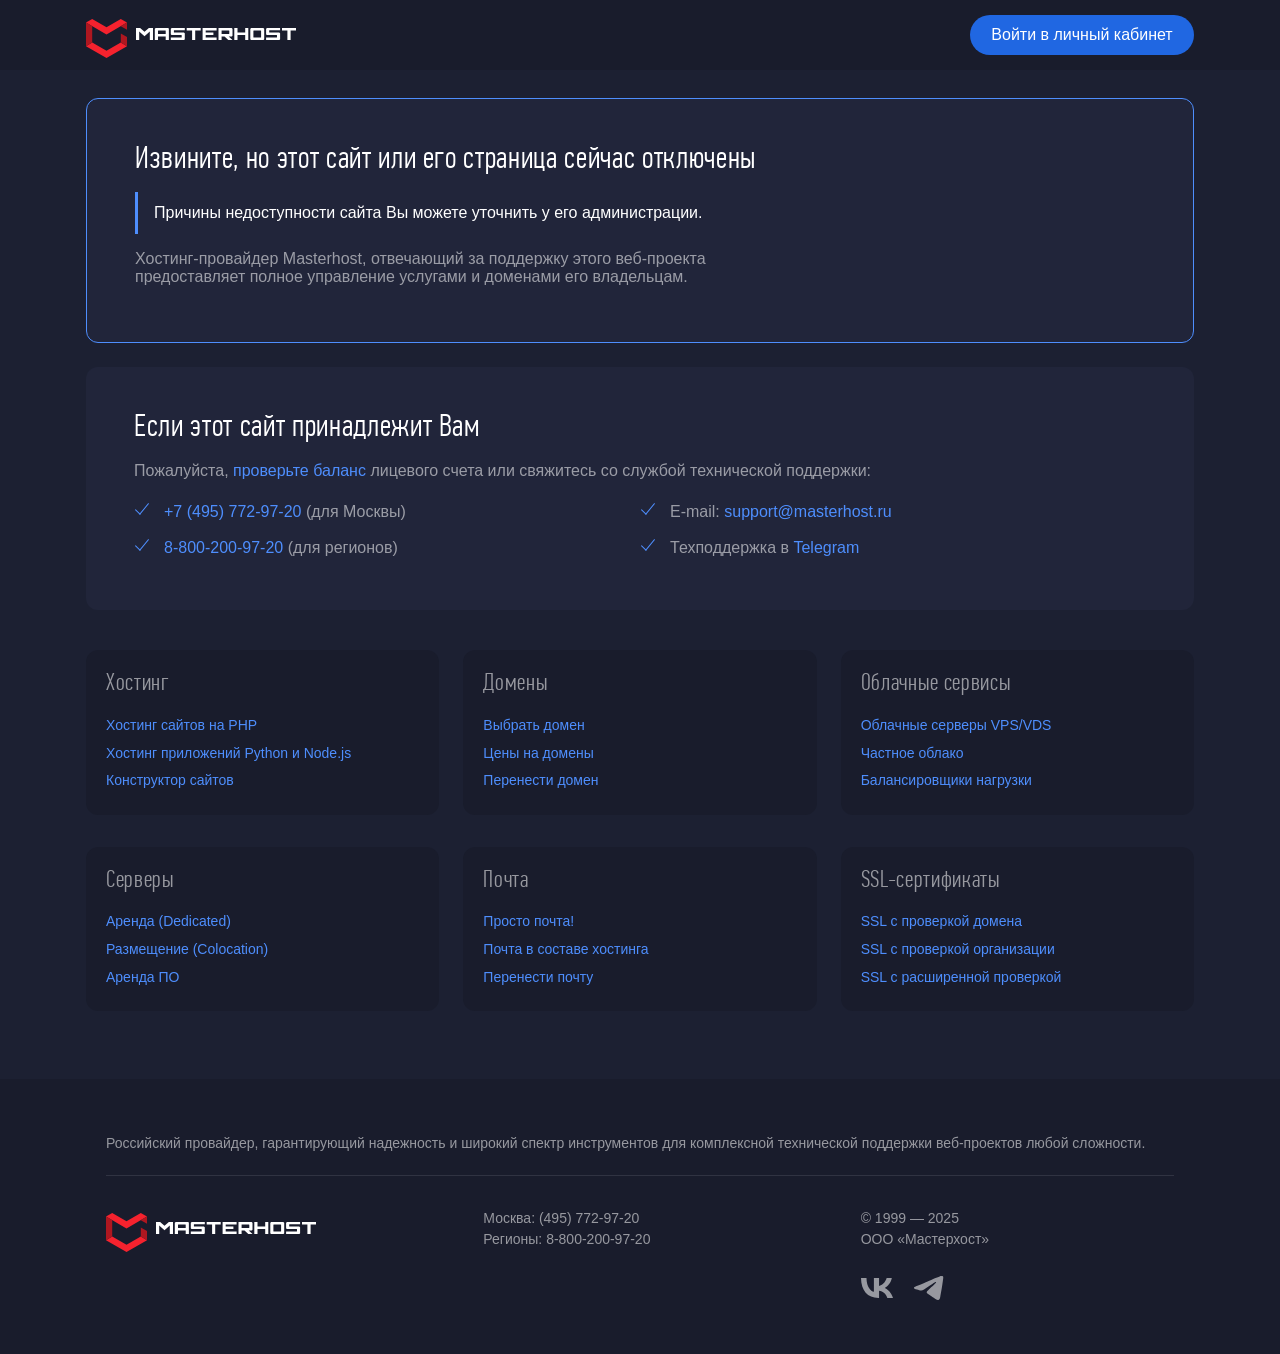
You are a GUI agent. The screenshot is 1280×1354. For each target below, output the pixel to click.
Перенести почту (538, 977)
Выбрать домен (533, 725)
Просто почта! (528, 921)
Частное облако (912, 753)
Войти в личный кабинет (1081, 34)
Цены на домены (538, 753)
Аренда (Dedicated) (168, 921)
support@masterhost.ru (807, 511)
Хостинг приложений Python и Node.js (228, 753)
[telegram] (929, 1286)
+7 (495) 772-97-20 (232, 511)
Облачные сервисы (936, 682)
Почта (505, 879)
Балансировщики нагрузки (946, 780)
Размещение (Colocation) (187, 949)
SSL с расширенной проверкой (961, 977)
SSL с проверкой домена (941, 921)
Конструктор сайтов (170, 780)
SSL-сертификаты (931, 879)
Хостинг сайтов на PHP (181, 725)
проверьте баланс (299, 470)
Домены (515, 682)
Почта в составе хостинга (565, 949)
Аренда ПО (142, 977)
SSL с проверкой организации (958, 949)
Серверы (140, 879)
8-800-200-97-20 (223, 547)
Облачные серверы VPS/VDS (956, 725)
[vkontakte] (877, 1288)
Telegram (826, 547)
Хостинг (138, 682)
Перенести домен (540, 780)
